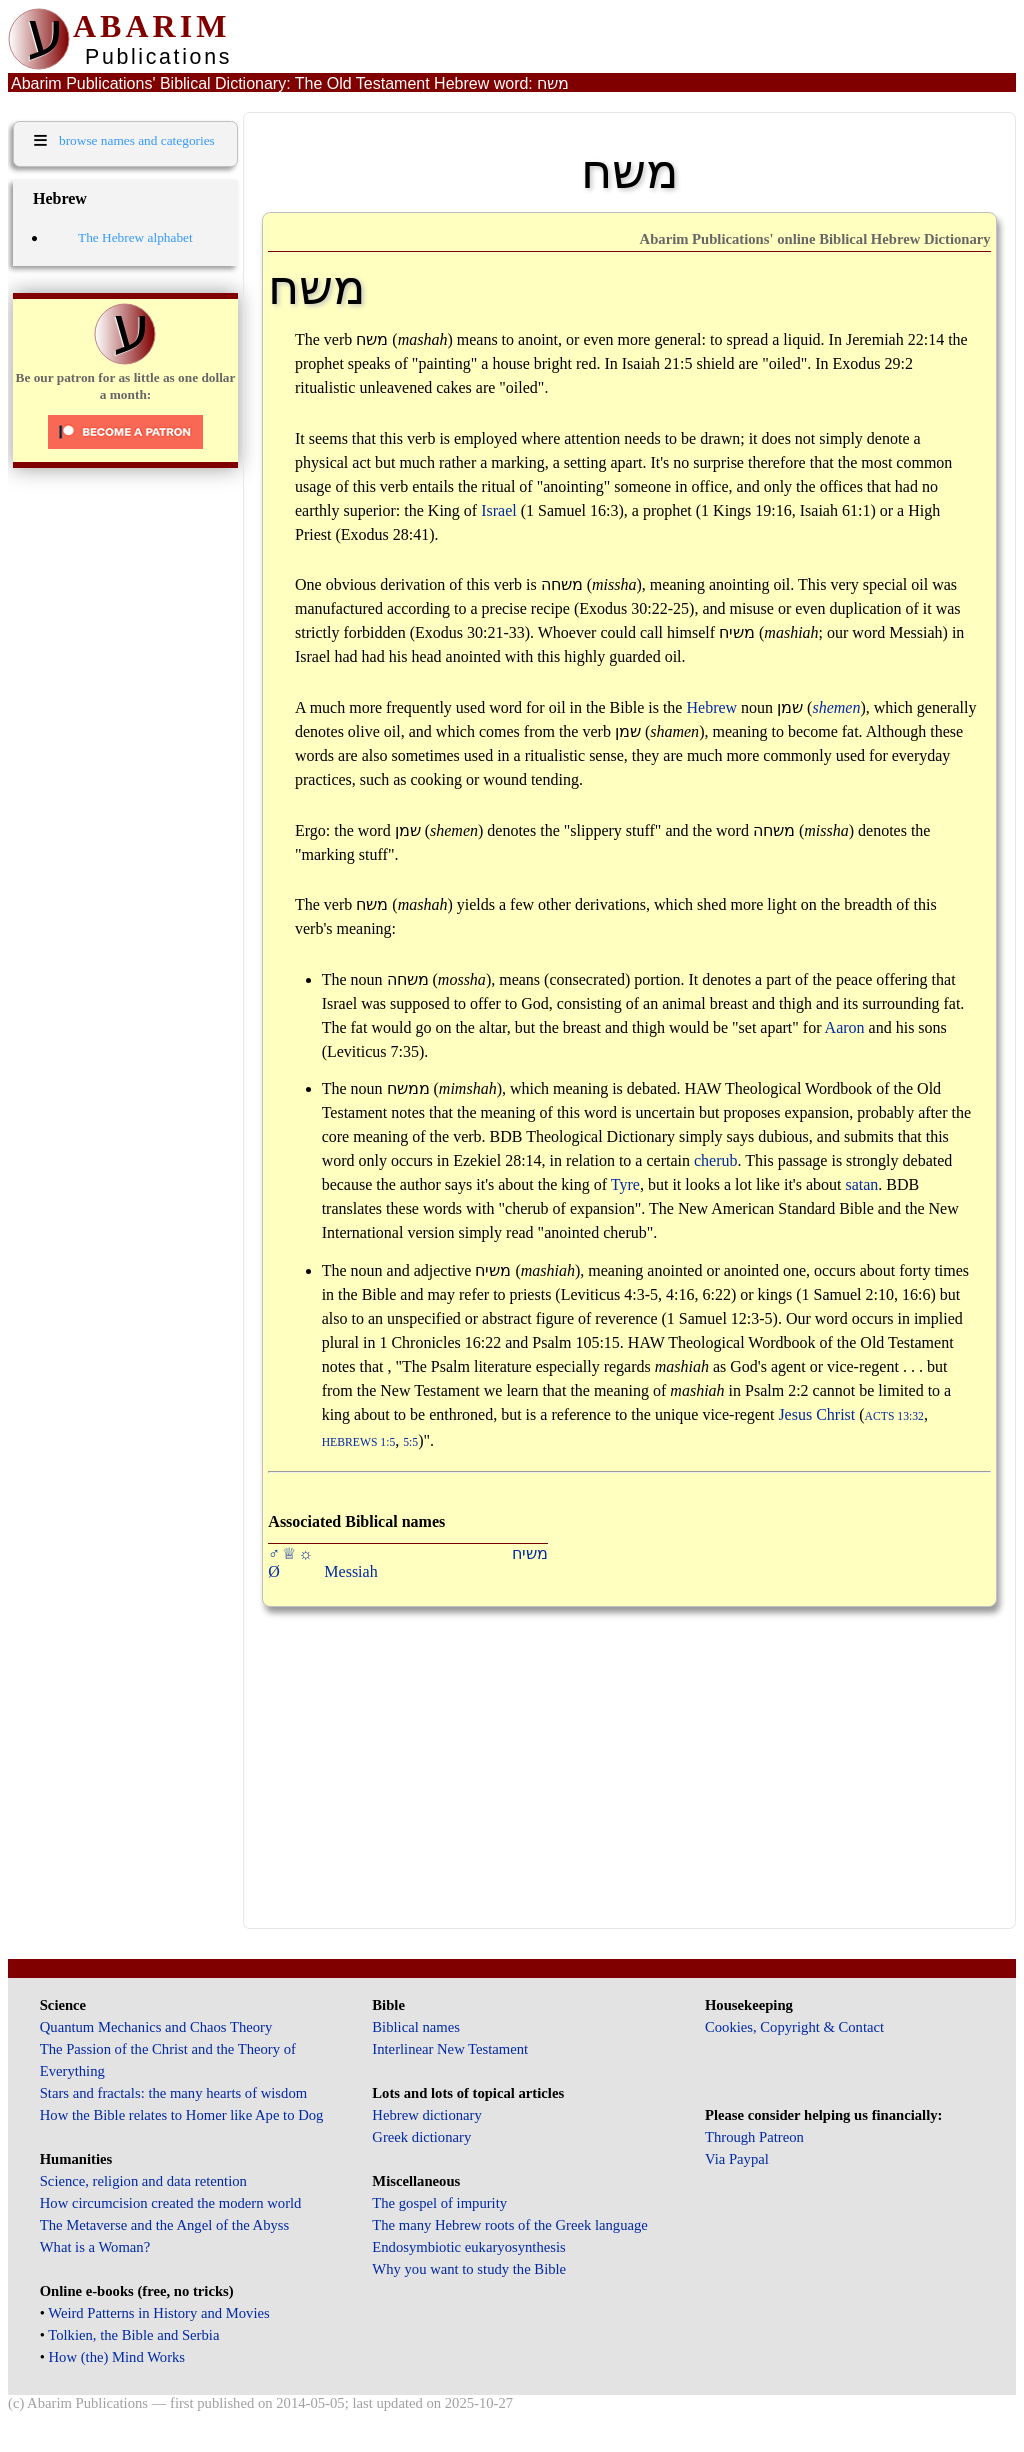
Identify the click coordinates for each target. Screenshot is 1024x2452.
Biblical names (416, 2027)
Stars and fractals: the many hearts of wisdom (173, 2093)
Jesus (795, 1414)
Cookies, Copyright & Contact (794, 2027)
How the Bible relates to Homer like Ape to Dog (182, 2115)
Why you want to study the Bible (469, 2269)
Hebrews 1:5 (359, 1442)
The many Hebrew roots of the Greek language (510, 2225)
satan (861, 1184)
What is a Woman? (95, 2247)
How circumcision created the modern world (171, 2203)
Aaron (845, 1027)
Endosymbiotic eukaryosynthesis (468, 2247)
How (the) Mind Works (117, 2357)
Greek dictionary (421, 2137)
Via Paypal (737, 2159)
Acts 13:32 (894, 1416)
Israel (499, 510)
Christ (835, 1414)
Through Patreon (754, 2137)
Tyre (625, 1184)
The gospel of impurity (439, 2203)
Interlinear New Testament (450, 2049)
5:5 (410, 1442)
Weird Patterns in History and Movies (158, 2313)
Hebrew (711, 707)
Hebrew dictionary (426, 2115)
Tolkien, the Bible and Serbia (133, 2335)
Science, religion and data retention (143, 2181)
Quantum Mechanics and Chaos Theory (156, 2027)
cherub (716, 1160)
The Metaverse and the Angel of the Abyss (165, 2225)
